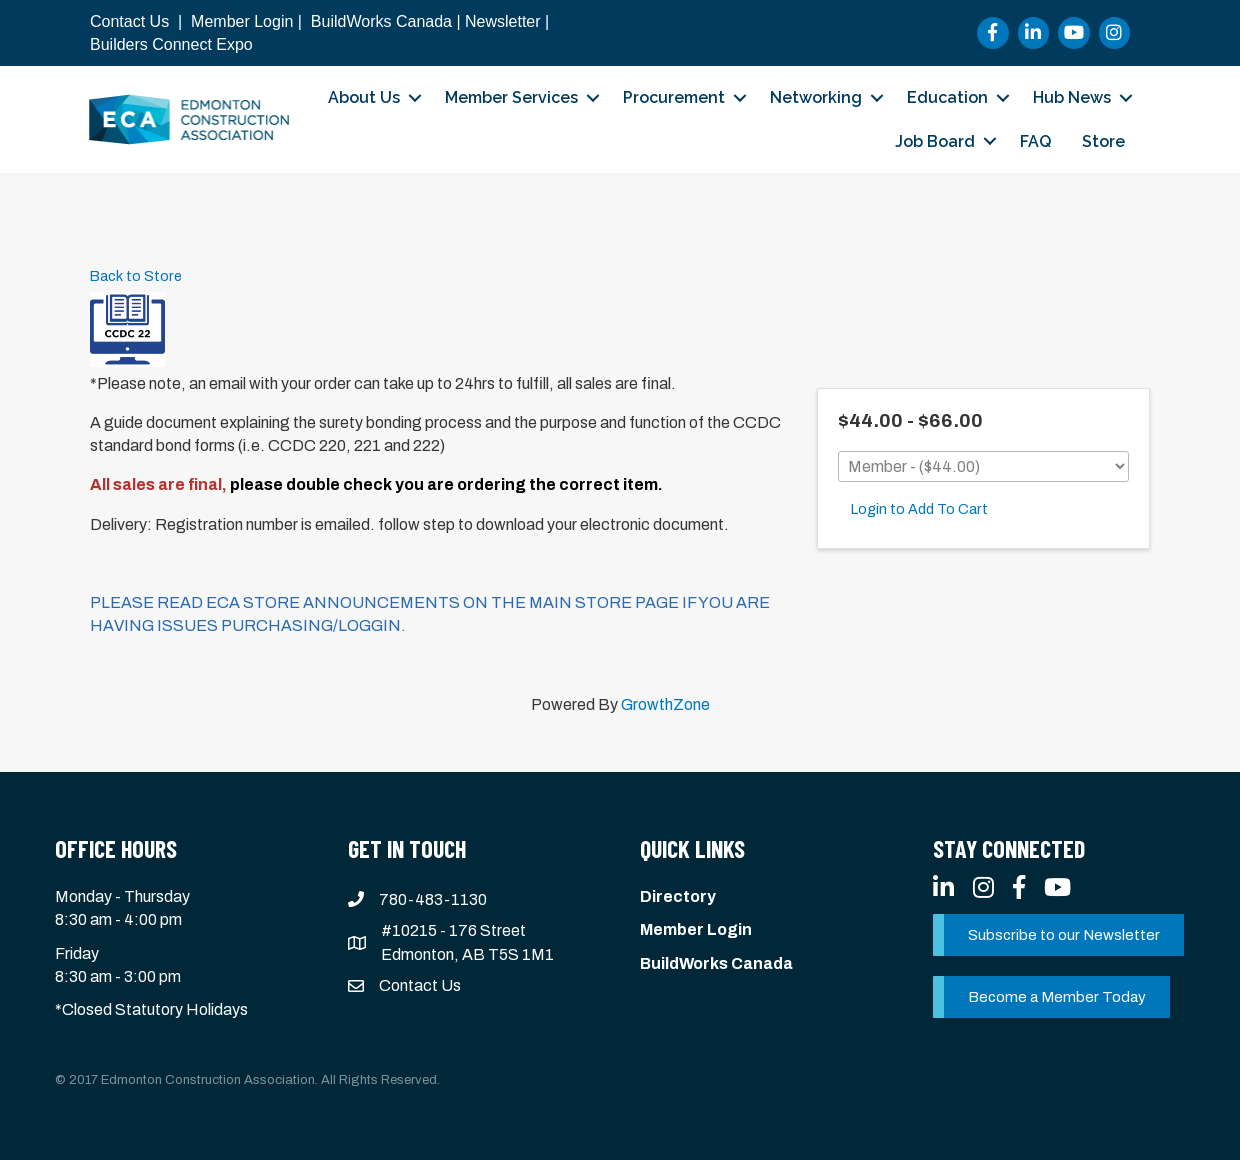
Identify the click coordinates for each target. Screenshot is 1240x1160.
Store (1103, 141)
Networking (816, 97)
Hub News (1072, 97)
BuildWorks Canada (381, 21)
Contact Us (129, 21)
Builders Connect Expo (171, 44)
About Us (364, 97)
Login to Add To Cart (919, 509)
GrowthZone (665, 704)
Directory (678, 896)
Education (947, 97)
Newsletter (503, 21)
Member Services (511, 97)
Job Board (935, 141)
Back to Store (136, 276)
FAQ (1035, 141)
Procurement (674, 97)
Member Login (242, 21)
